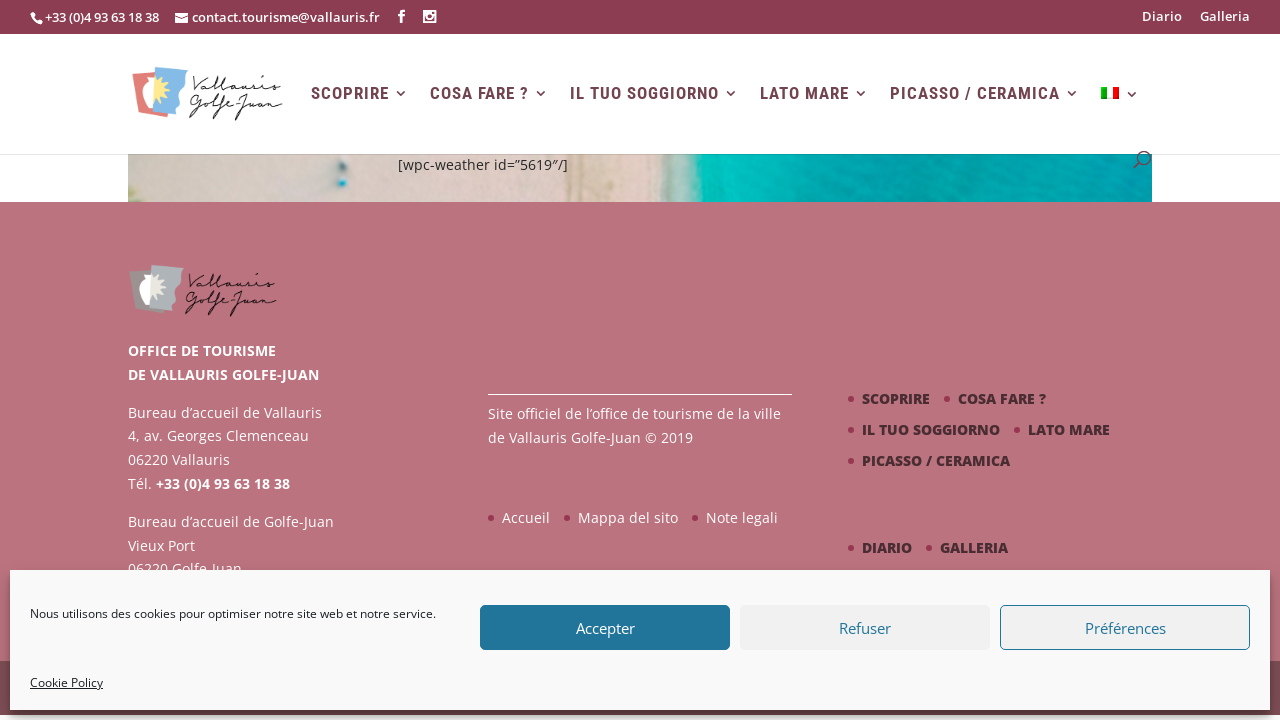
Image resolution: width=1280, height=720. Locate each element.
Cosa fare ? (479, 93)
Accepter (605, 628)
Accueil (526, 517)
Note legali (742, 517)
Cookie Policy (66, 682)
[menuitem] (1120, 120)
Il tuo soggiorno (644, 93)
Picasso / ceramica (975, 93)
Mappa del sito (628, 517)
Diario (1162, 17)
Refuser (865, 628)
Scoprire (350, 93)
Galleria (1225, 17)
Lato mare (804, 93)
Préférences (1125, 628)
